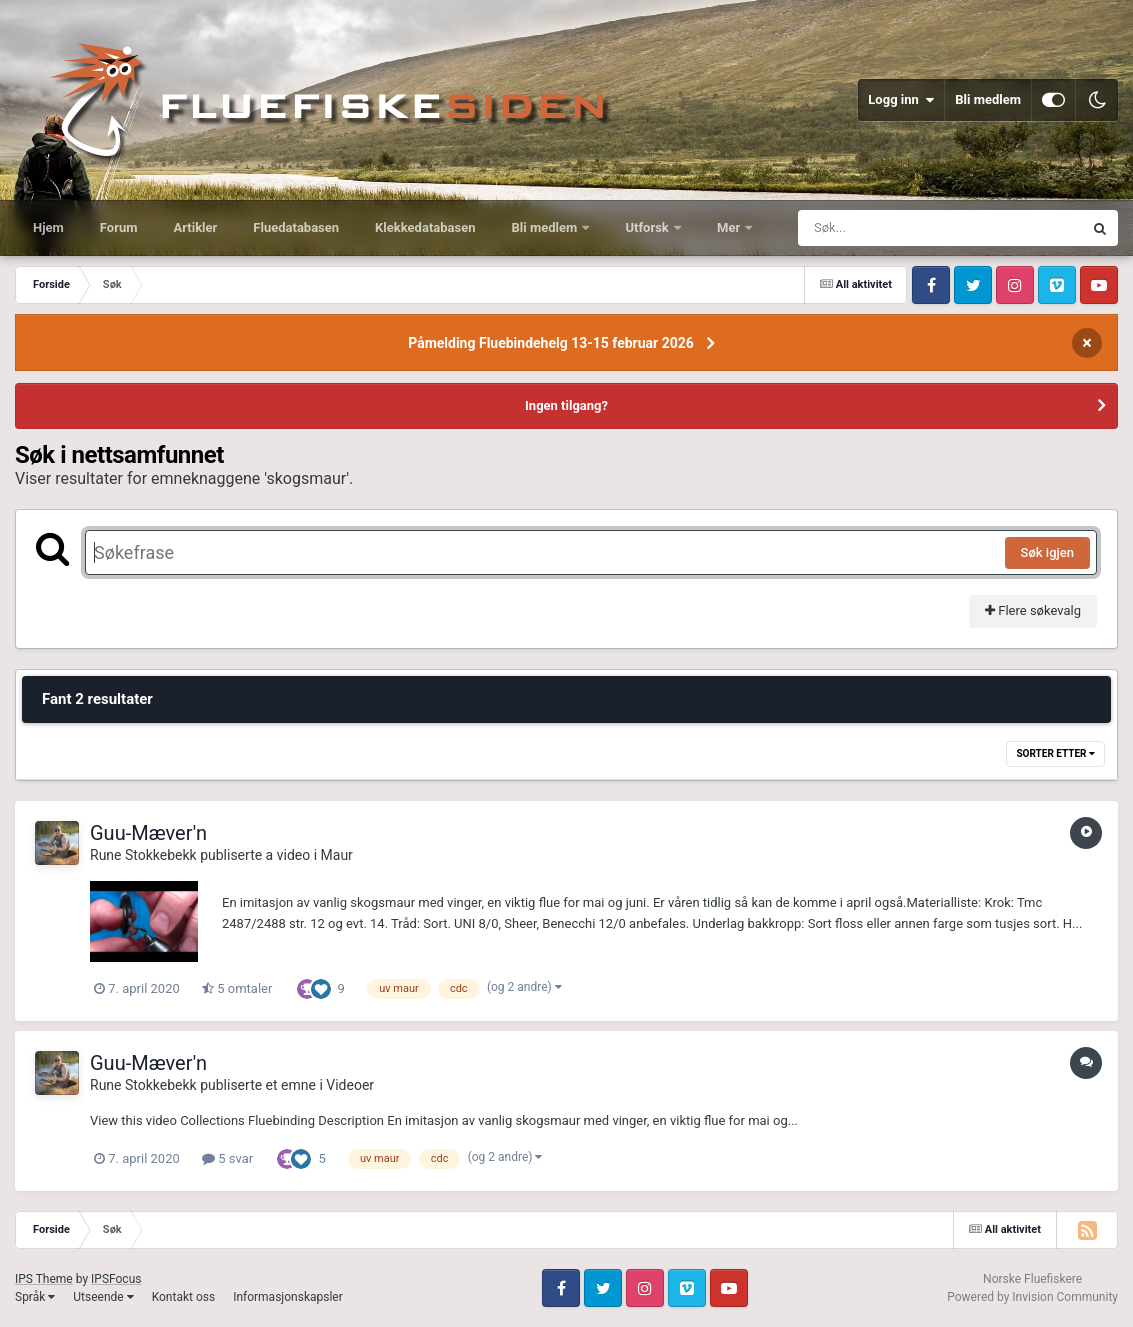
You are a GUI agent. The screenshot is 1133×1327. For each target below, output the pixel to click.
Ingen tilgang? (566, 405)
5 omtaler (237, 988)
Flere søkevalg (1033, 610)
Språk (35, 1297)
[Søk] (892, 228)
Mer (730, 227)
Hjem (48, 227)
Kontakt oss (184, 1297)
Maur (337, 855)
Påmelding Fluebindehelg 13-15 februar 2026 (551, 343)
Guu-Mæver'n (148, 833)
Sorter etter (1055, 753)
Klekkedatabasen (425, 227)
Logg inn (901, 100)
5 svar (227, 1158)
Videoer (350, 1085)
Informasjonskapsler (288, 1297)
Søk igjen (1047, 552)
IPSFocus (116, 1279)
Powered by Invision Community (1032, 1297)
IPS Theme (44, 1279)
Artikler (196, 227)
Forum (119, 227)
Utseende (103, 1297)
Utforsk (648, 227)
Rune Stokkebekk (143, 855)
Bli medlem (988, 99)
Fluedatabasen (296, 227)
